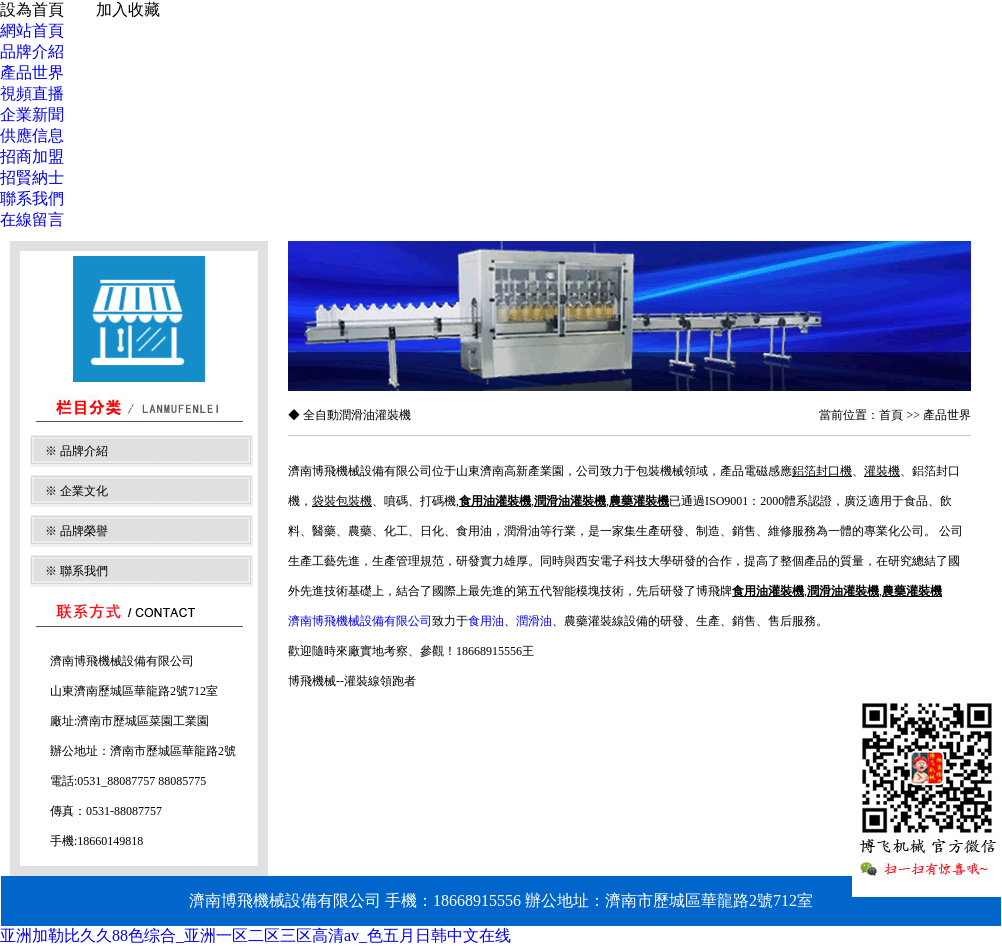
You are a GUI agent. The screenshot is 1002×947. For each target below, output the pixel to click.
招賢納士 (32, 177)
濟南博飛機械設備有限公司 (360, 621)
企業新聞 (32, 114)
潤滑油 (534, 621)
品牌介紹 (32, 51)
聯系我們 (32, 198)
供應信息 (32, 135)
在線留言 (32, 219)
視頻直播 (32, 93)
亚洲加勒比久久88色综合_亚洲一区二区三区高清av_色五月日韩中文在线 (255, 935)
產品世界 (32, 72)
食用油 (486, 621)
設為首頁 (32, 9)
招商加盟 (32, 156)
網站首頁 (32, 30)
